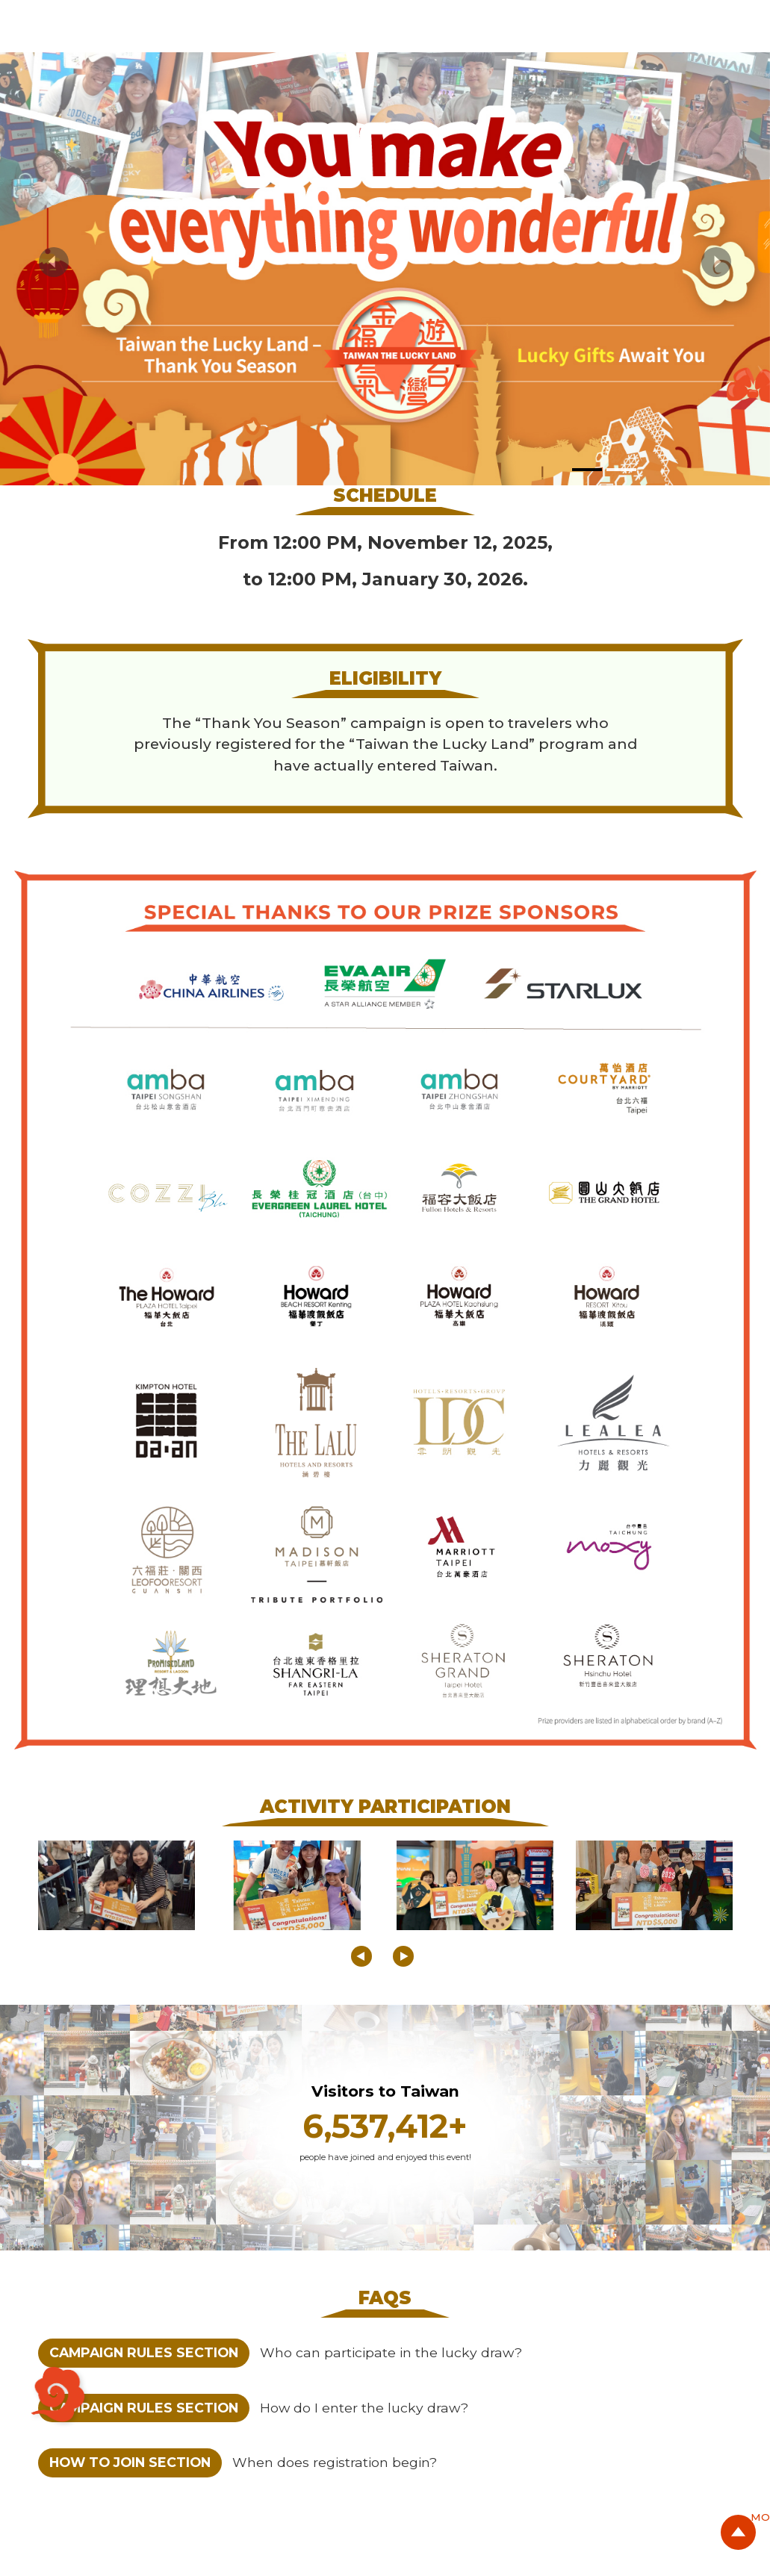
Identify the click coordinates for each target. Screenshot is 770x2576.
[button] (54, 262)
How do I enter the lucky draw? (364, 2407)
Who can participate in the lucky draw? (391, 2352)
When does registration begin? (334, 2462)
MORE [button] (693, 2517)
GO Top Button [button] (736, 2538)
